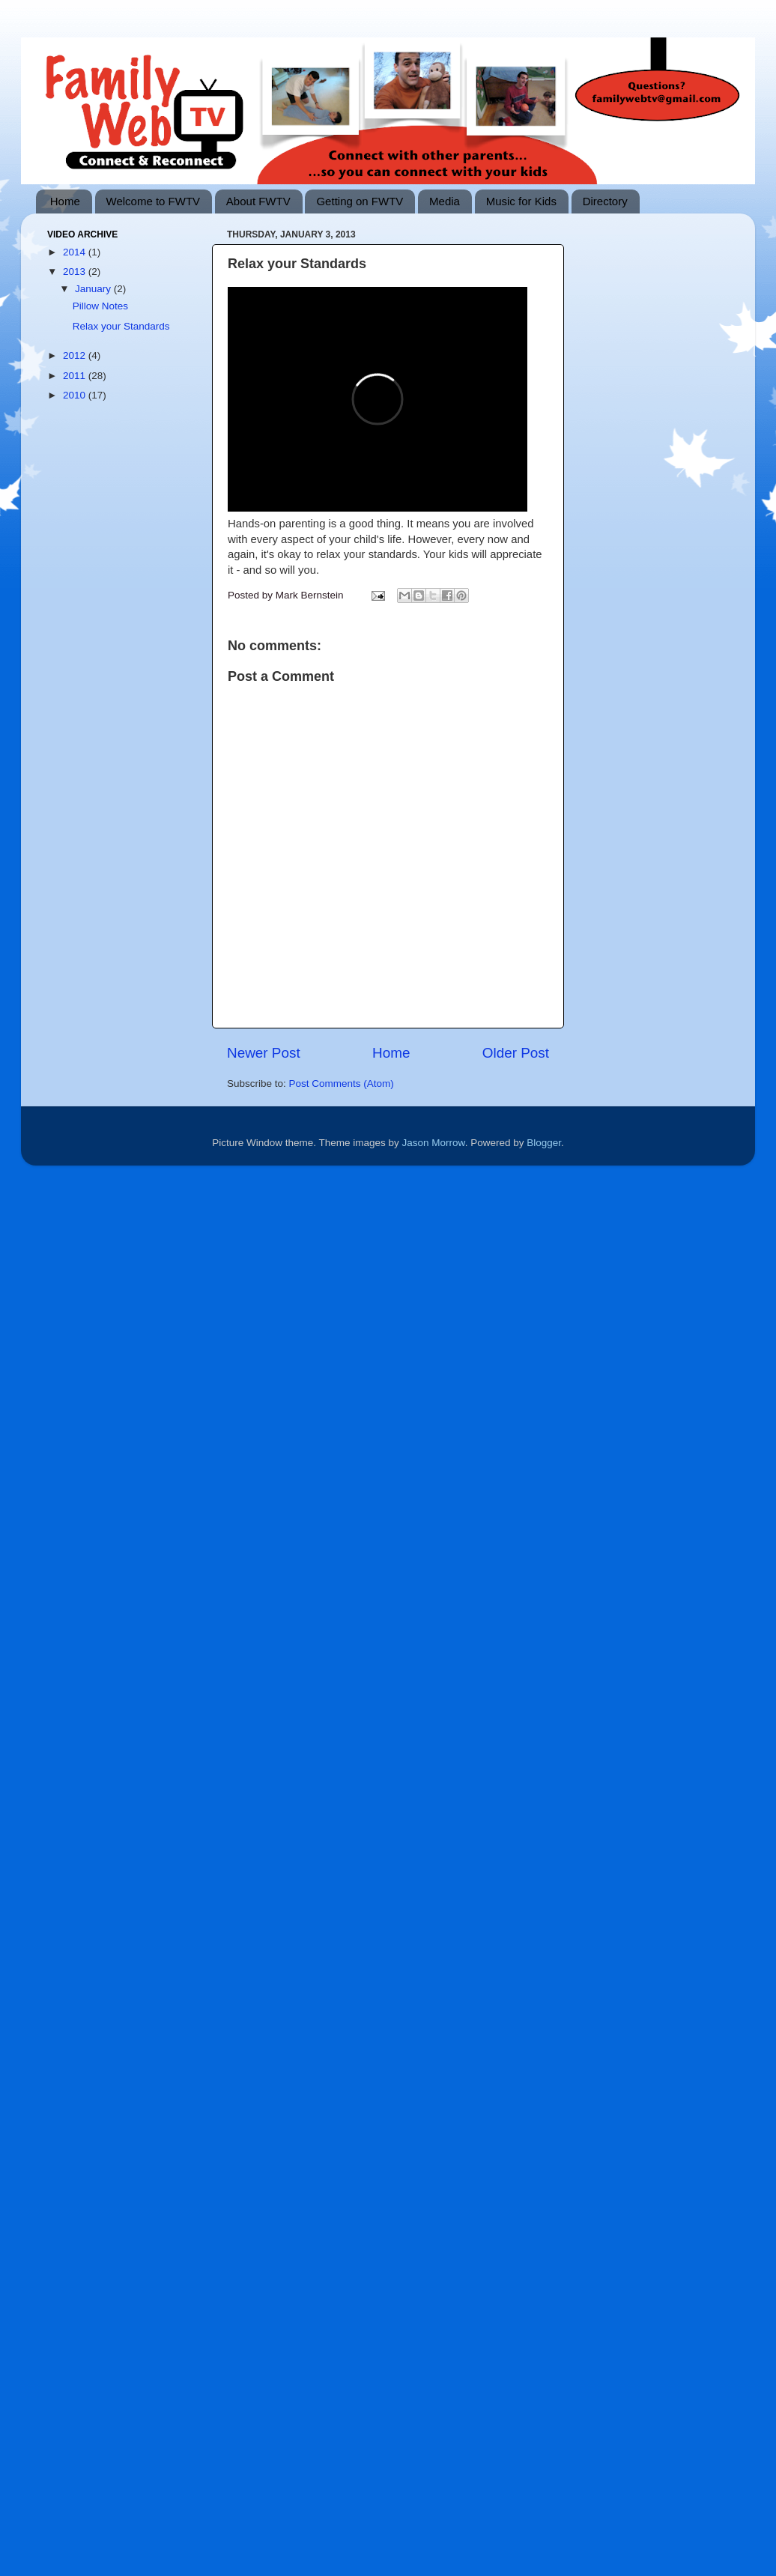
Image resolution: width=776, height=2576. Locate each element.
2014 (75, 252)
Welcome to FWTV (153, 201)
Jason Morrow (433, 1142)
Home (65, 201)
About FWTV (258, 201)
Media (444, 201)
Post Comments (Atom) (341, 1083)
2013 (75, 271)
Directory (605, 201)
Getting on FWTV (359, 201)
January (94, 288)
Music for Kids (521, 201)
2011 (75, 375)
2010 (75, 395)
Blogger (544, 1142)
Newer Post (263, 1053)
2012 (75, 355)
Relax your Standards (121, 326)
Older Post (515, 1053)
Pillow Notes (100, 306)
